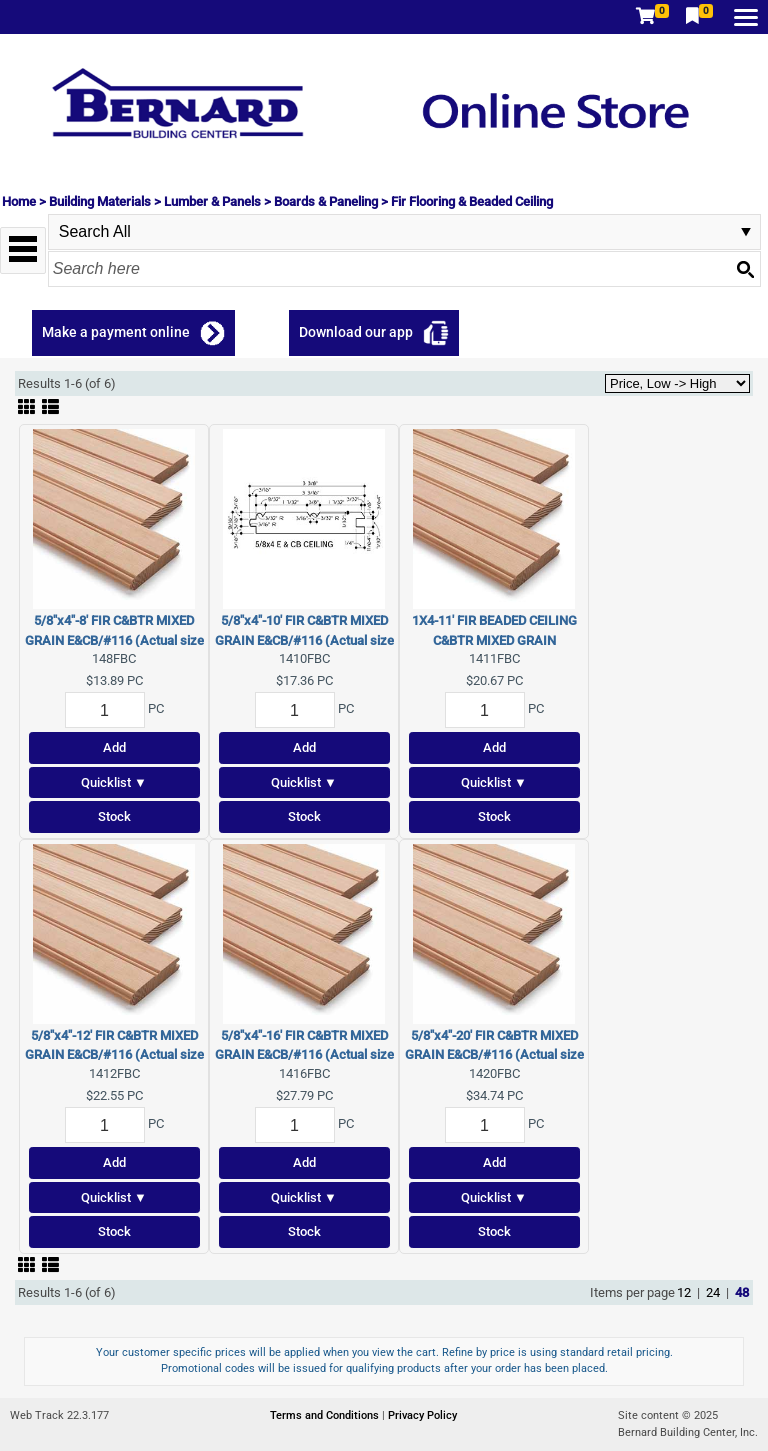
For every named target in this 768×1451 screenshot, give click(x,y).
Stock (114, 816)
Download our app (356, 332)
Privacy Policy (422, 1415)
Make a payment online (116, 332)
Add (114, 747)
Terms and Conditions (326, 1415)
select (746, 232)
